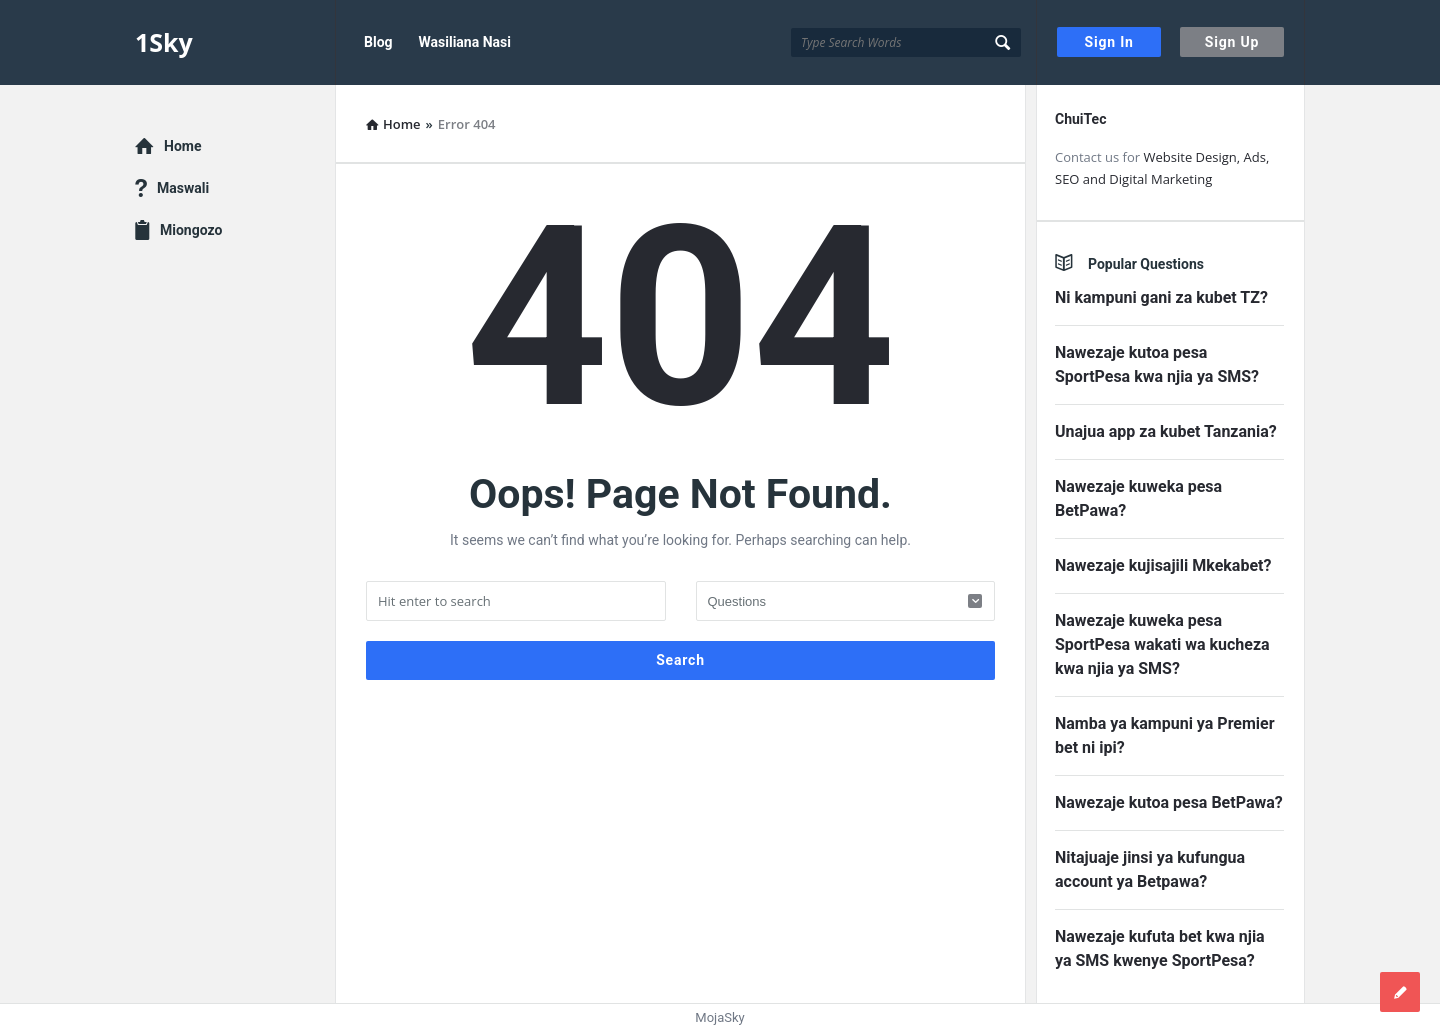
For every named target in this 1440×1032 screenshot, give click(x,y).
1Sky (164, 42)
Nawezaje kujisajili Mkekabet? (1163, 565)
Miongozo (191, 230)
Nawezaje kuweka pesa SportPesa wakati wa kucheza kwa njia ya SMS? (1162, 644)
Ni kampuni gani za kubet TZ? (1161, 297)
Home (182, 146)
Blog (378, 42)
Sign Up (1232, 42)
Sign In (1109, 42)
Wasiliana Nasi (465, 42)
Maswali (183, 188)
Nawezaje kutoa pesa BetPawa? (1169, 802)
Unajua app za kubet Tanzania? (1166, 431)
